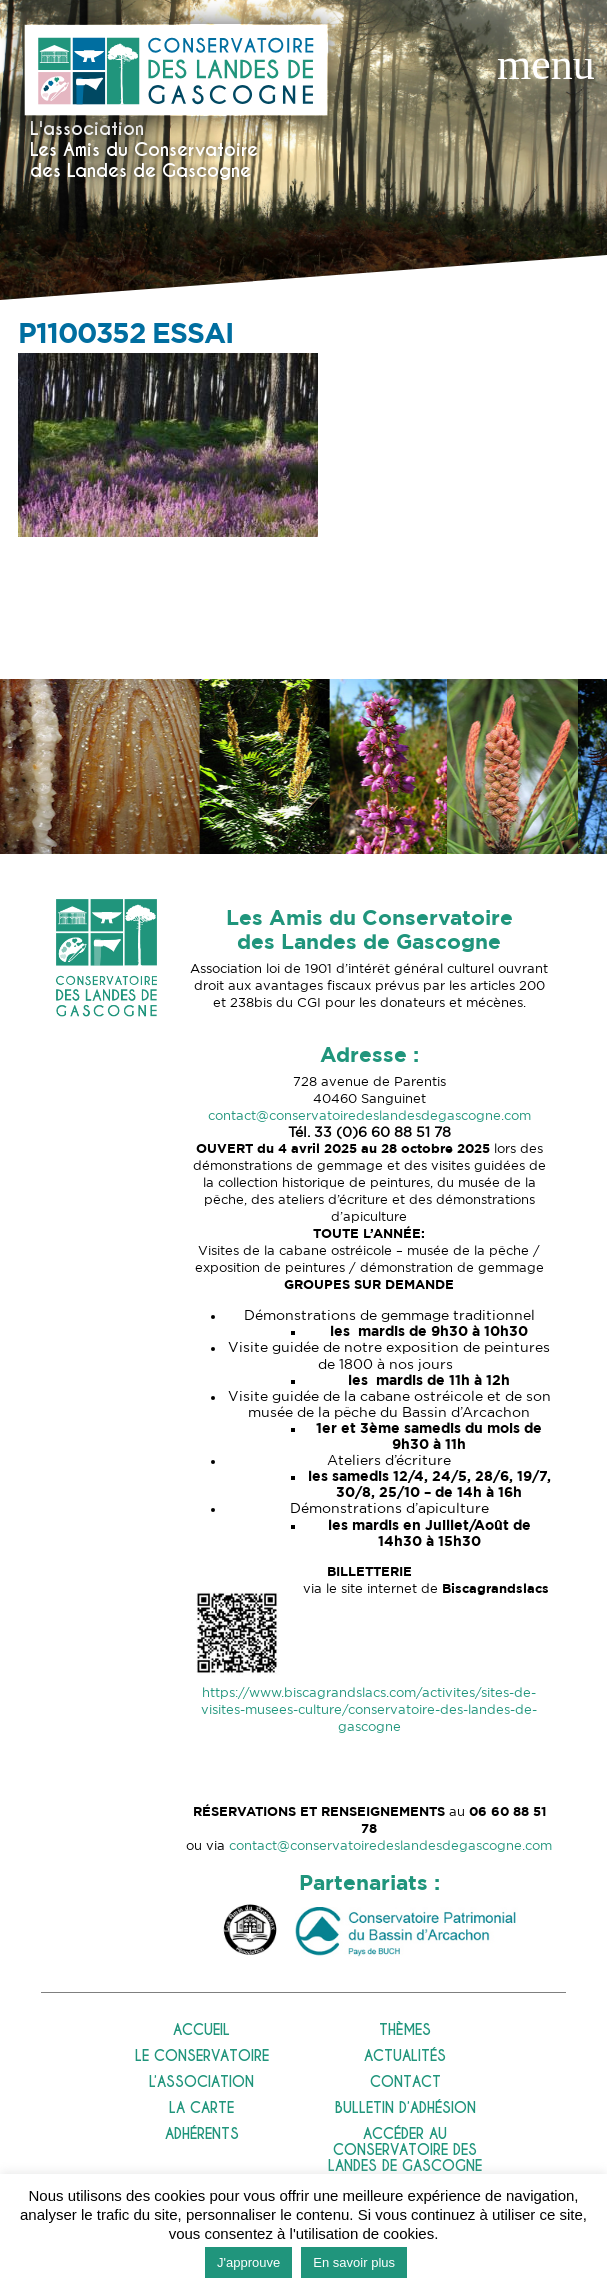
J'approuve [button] (248, 2262)
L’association (201, 2082)
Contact (405, 2082)
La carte (201, 2108)
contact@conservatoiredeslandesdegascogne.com (369, 1116)
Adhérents (202, 2134)
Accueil (201, 2030)
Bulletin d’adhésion (405, 2108)
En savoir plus (354, 2262)
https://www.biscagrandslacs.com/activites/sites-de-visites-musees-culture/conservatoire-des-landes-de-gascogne (369, 1710)
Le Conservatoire (202, 2056)
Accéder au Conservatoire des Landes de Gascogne (405, 2150)
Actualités (405, 2056)
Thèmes (405, 2030)
